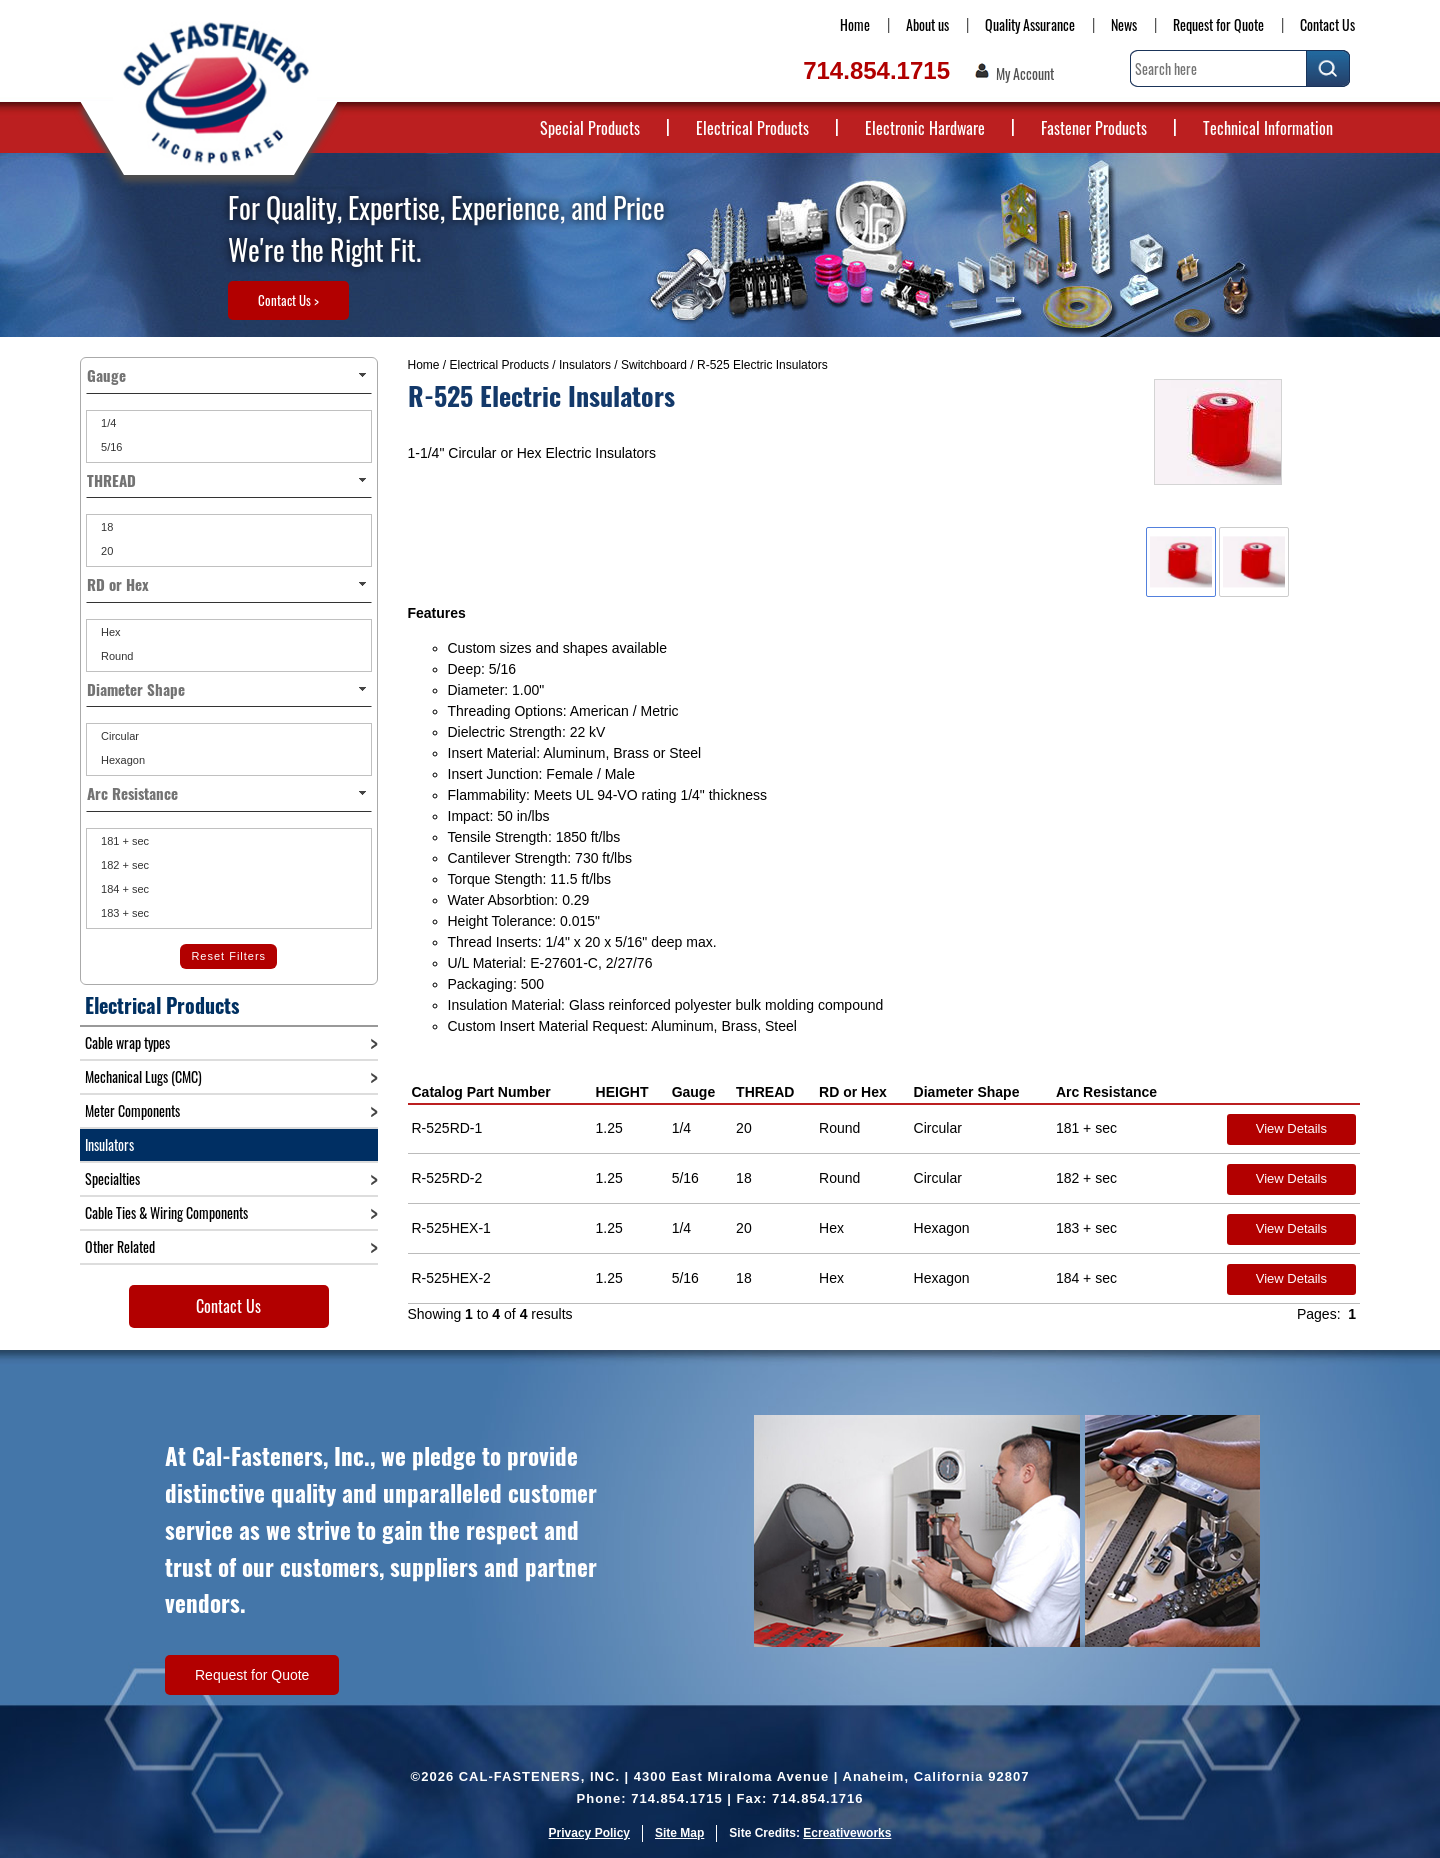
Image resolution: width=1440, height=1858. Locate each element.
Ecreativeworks (847, 1833)
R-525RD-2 (447, 1178)
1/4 (107, 423)
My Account (1025, 74)
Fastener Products (1094, 128)
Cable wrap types (127, 1042)
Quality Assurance (1030, 24)
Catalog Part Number (481, 1092)
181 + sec (123, 841)
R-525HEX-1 (451, 1228)
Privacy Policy (589, 1833)
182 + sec (123, 865)
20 (105, 551)
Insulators (585, 365)
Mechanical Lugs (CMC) (143, 1076)
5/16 (110, 447)
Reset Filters (228, 956)
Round (115, 656)
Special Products (590, 128)
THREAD (765, 1092)
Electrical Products (752, 128)
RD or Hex (853, 1092)
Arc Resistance (1106, 1092)
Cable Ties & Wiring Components (166, 1212)
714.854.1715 (876, 70)
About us (927, 24)
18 (105, 527)
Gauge (694, 1092)
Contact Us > (288, 300)
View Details (1291, 1128)
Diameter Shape (967, 1092)
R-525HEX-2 (451, 1278)
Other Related (120, 1246)
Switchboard (654, 365)
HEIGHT (622, 1092)
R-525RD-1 (447, 1128)
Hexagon (121, 760)
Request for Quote (1218, 24)
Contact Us (1327, 24)
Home (855, 24)
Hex (109, 632)
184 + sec (123, 889)
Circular (118, 736)
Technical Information (1268, 128)
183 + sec (123, 913)
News (1124, 24)
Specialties (112, 1178)
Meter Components (132, 1110)
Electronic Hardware (925, 128)
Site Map (679, 1833)
